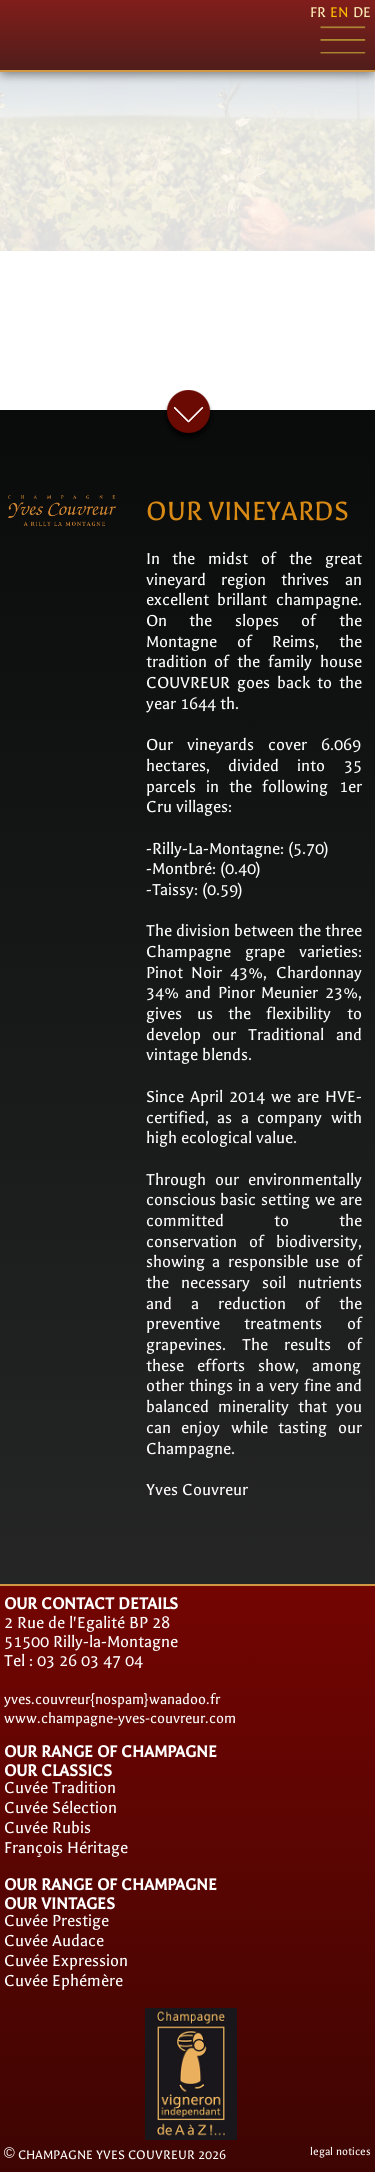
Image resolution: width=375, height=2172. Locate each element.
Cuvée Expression (66, 1960)
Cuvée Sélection (60, 1807)
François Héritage (66, 1847)
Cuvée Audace (54, 1940)
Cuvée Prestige (56, 1920)
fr (318, 12)
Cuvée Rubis (47, 1827)
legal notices (340, 2151)
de (362, 12)
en (339, 12)
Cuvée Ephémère (63, 1980)
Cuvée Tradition (60, 1787)
